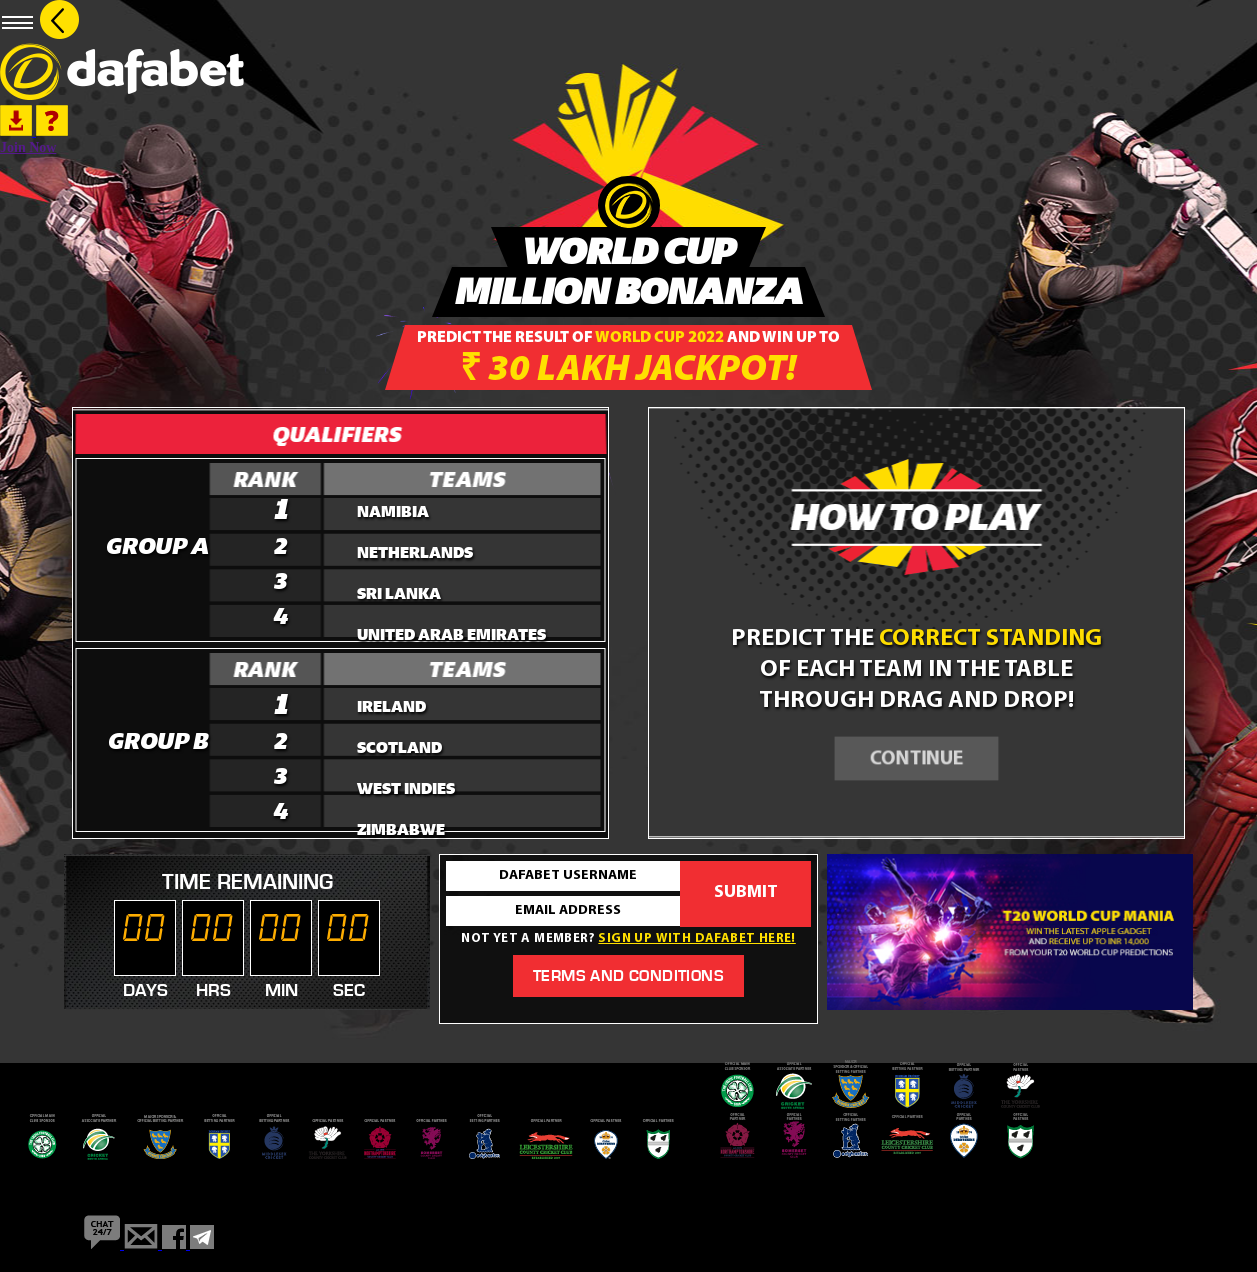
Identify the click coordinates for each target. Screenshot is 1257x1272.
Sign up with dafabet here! (696, 938)
